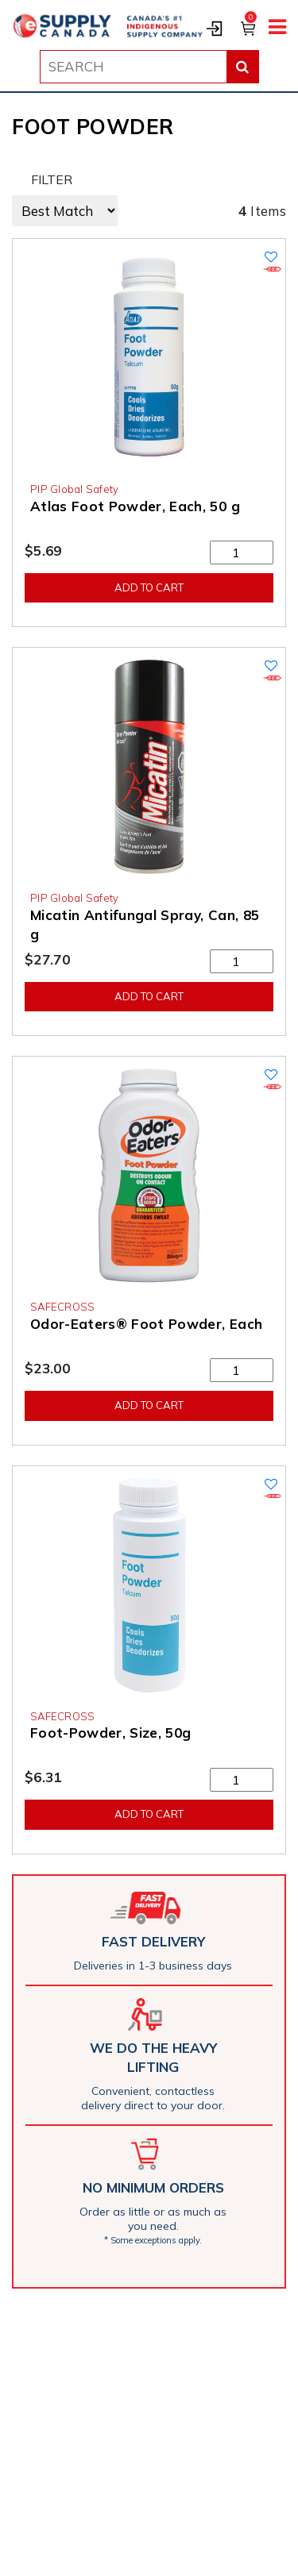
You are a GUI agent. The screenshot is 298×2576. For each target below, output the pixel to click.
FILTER (51, 179)
